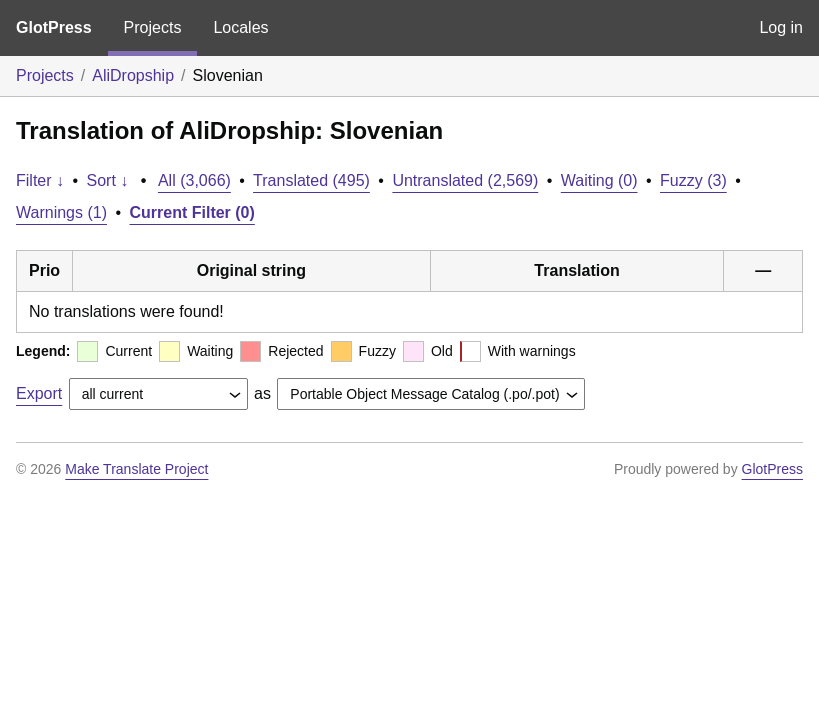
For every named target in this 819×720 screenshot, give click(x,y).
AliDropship (133, 75)
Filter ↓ (40, 180)
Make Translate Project (136, 469)
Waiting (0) (599, 180)
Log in (781, 27)
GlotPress (54, 27)
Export (39, 393)
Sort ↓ (108, 180)
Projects (153, 27)
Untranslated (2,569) (465, 180)
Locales (240, 27)
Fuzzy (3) (693, 180)
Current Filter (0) (192, 212)
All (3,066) (194, 180)
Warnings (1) (61, 212)
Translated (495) (311, 180)
